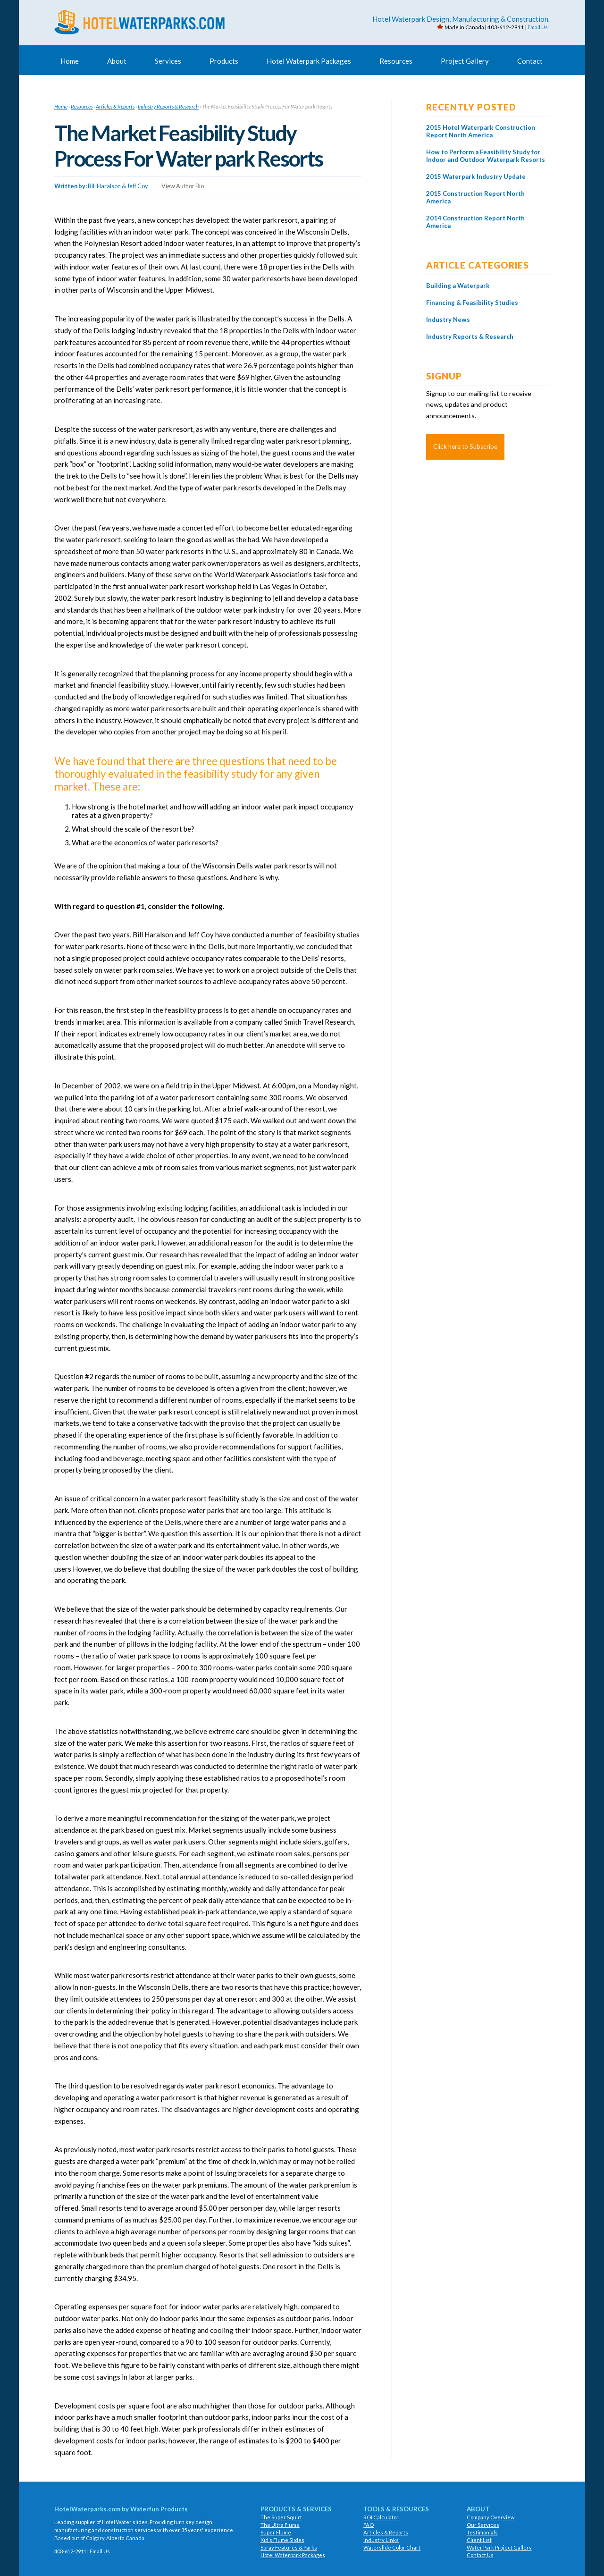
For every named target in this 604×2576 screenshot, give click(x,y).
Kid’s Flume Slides (282, 2540)
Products (224, 61)
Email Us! (539, 27)
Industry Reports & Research (168, 106)
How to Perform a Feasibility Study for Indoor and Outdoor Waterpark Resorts (485, 159)
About (116, 61)
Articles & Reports (115, 106)
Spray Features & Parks (288, 2547)
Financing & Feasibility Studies (473, 310)
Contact (530, 61)
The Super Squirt (281, 2517)
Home (69, 61)
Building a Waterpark (458, 293)
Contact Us (480, 2555)
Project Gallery (465, 61)
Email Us (100, 2551)
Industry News (448, 327)
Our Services (483, 2525)
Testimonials (482, 2532)
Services (168, 61)
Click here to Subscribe (465, 454)
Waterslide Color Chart (391, 2547)
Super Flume (275, 2532)
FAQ (368, 2525)
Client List (479, 2540)
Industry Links (381, 2540)
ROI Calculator (381, 2517)
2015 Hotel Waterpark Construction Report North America (482, 131)
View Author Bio (182, 186)
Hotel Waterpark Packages (309, 61)
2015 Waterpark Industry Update (477, 184)
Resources (395, 61)
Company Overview (491, 2517)
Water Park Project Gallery (499, 2547)
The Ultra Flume (280, 2525)
